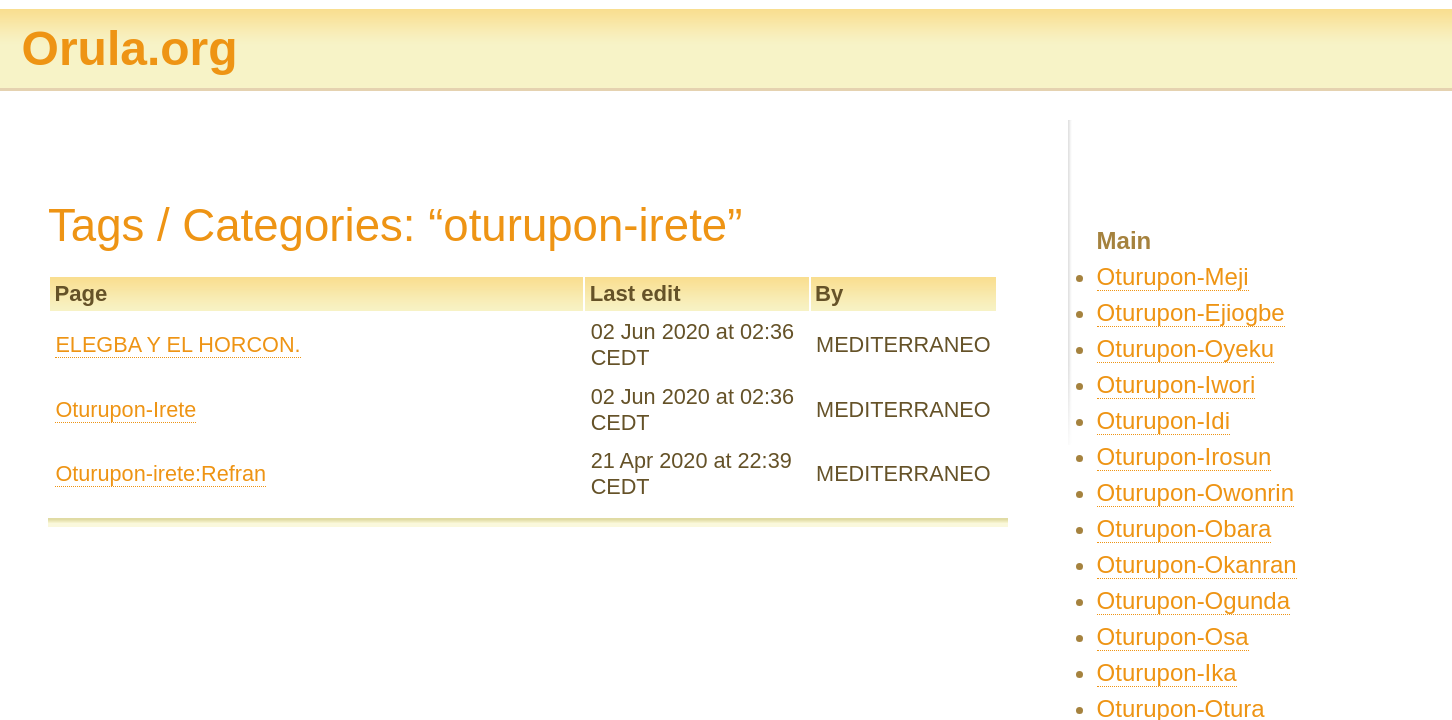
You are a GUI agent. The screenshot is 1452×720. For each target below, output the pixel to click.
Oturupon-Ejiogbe (1191, 312)
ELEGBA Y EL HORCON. (177, 344)
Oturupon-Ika (1167, 672)
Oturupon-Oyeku (1185, 348)
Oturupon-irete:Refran (160, 473)
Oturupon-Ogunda (1193, 600)
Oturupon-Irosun (1184, 456)
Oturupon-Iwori (1176, 384)
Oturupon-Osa (1173, 636)
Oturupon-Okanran (1197, 564)
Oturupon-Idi (1163, 420)
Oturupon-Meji (1173, 276)
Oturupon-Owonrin (1195, 492)
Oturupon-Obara (1184, 528)
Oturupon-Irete (125, 409)
